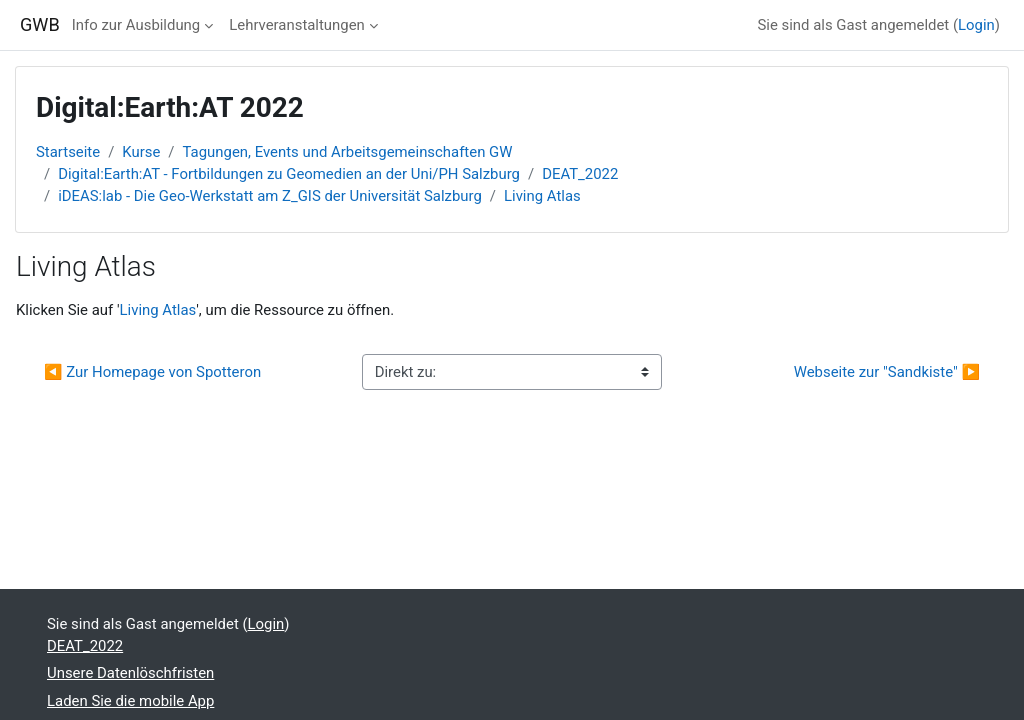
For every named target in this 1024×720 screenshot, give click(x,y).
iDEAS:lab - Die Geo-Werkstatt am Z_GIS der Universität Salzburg (270, 196)
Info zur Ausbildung (136, 25)
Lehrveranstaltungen (297, 25)
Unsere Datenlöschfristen (130, 673)
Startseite (68, 152)
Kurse (141, 152)
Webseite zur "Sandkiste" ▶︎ (887, 372)
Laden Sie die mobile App (130, 701)
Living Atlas (542, 196)
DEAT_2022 (580, 174)
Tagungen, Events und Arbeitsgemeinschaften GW (348, 152)
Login (976, 25)
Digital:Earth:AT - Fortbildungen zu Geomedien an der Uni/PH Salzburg (289, 174)
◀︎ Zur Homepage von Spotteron (152, 372)
